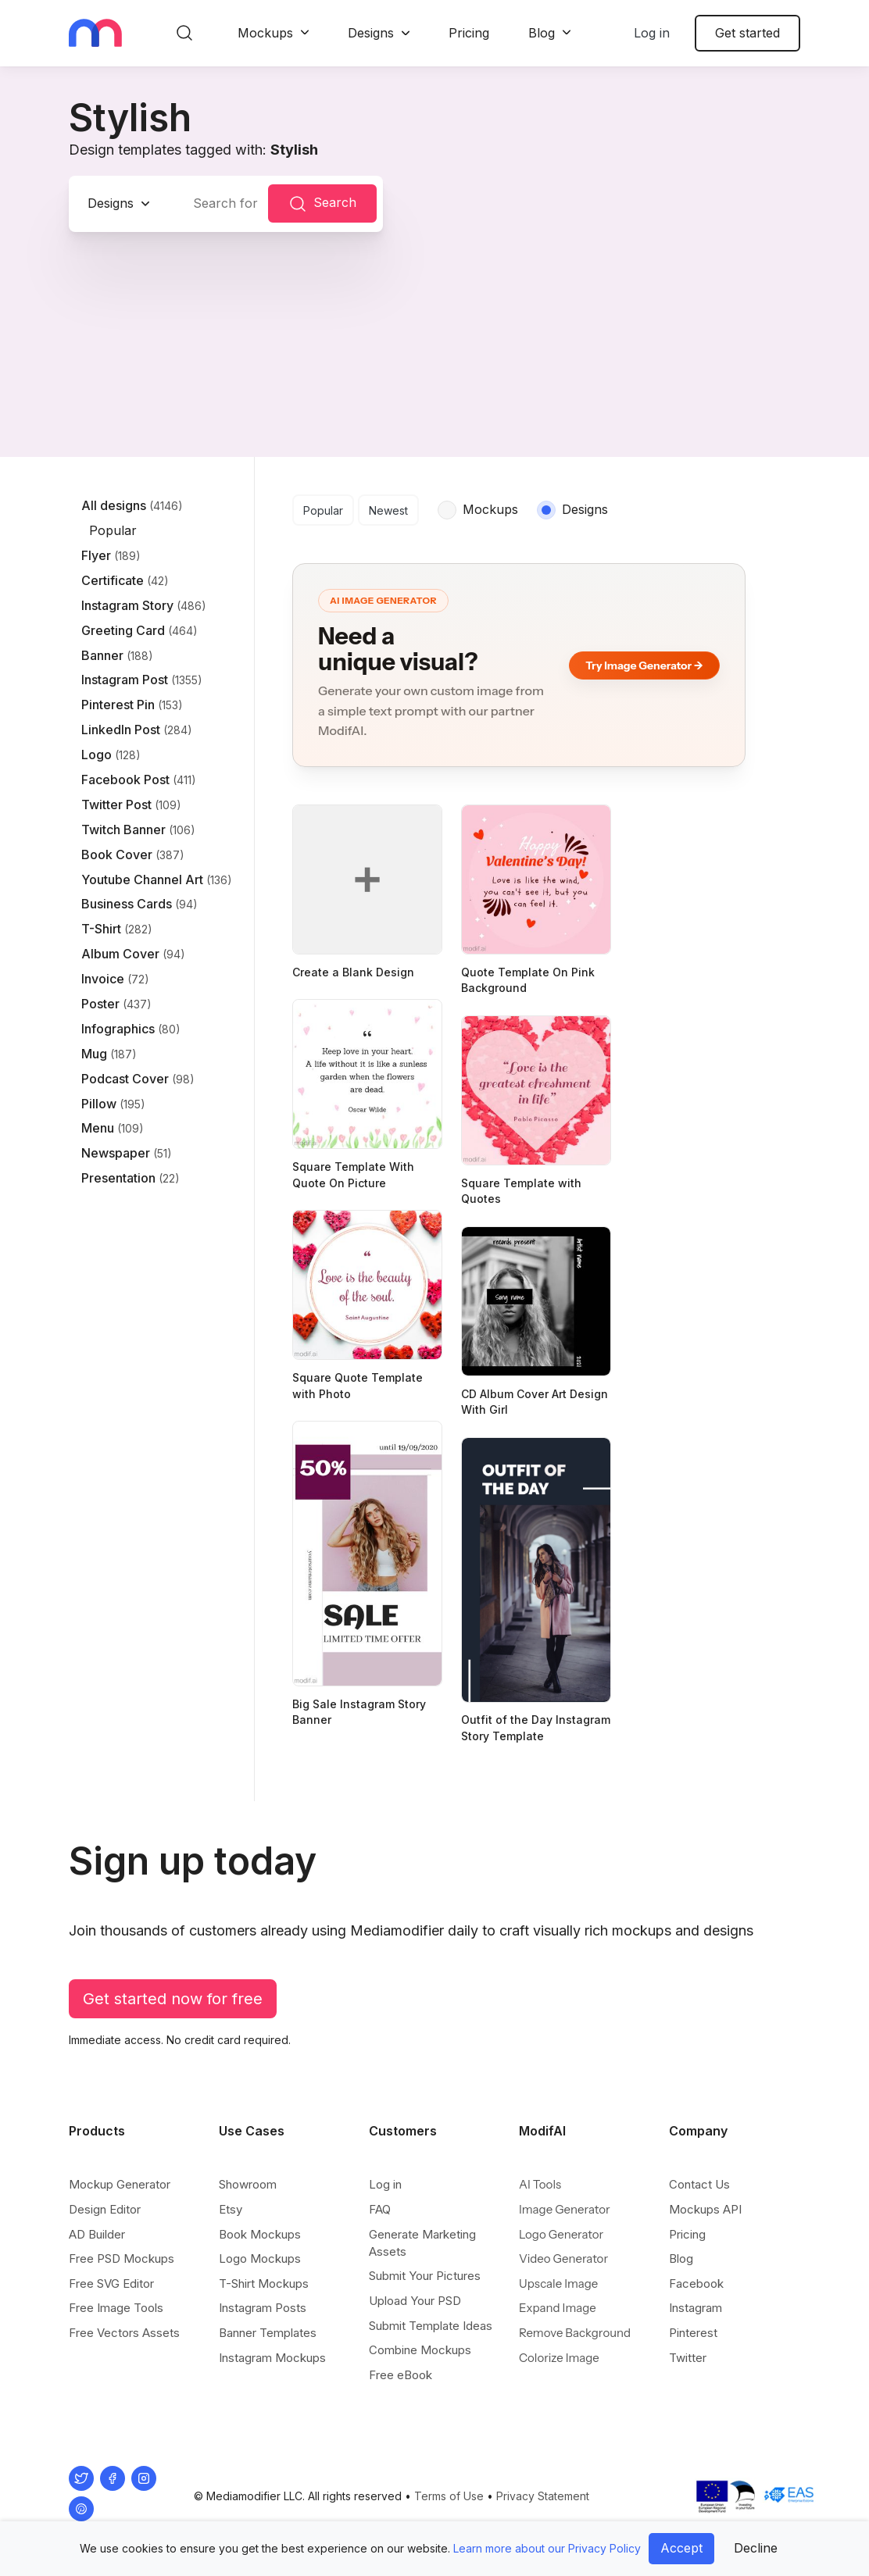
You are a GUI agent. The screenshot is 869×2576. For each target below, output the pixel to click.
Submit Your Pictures (425, 2275)
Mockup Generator (119, 2184)
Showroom (248, 2184)
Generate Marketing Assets (422, 2243)
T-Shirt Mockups (264, 2283)
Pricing (469, 33)
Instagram (695, 2307)
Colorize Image (559, 2357)
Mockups (265, 33)
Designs (371, 33)
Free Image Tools (116, 2307)
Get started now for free (173, 1998)
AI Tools (540, 2184)
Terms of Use (449, 2496)
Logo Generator (561, 2234)
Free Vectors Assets (124, 2332)
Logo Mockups (260, 2258)
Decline (756, 2548)
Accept (681, 2548)
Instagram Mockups (272, 2357)
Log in (652, 33)
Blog (541, 33)
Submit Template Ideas (430, 2325)
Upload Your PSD (415, 2300)
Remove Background (575, 2332)
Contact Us (699, 2184)
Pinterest (693, 2332)
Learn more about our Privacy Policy (547, 2548)
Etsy (230, 2209)
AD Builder (97, 2234)
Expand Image (557, 2307)
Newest (388, 510)
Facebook (696, 2283)
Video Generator (563, 2258)
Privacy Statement (542, 2496)
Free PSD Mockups (121, 2258)
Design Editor (105, 2209)
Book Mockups (260, 2234)
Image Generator (564, 2209)
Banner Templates (267, 2332)
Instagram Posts (262, 2307)
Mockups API (705, 2209)
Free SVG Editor (111, 2283)
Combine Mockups (420, 2349)
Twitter (687, 2357)
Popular (323, 510)
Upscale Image (558, 2283)
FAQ (380, 2209)
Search (322, 203)
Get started (747, 33)
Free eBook (400, 2374)
